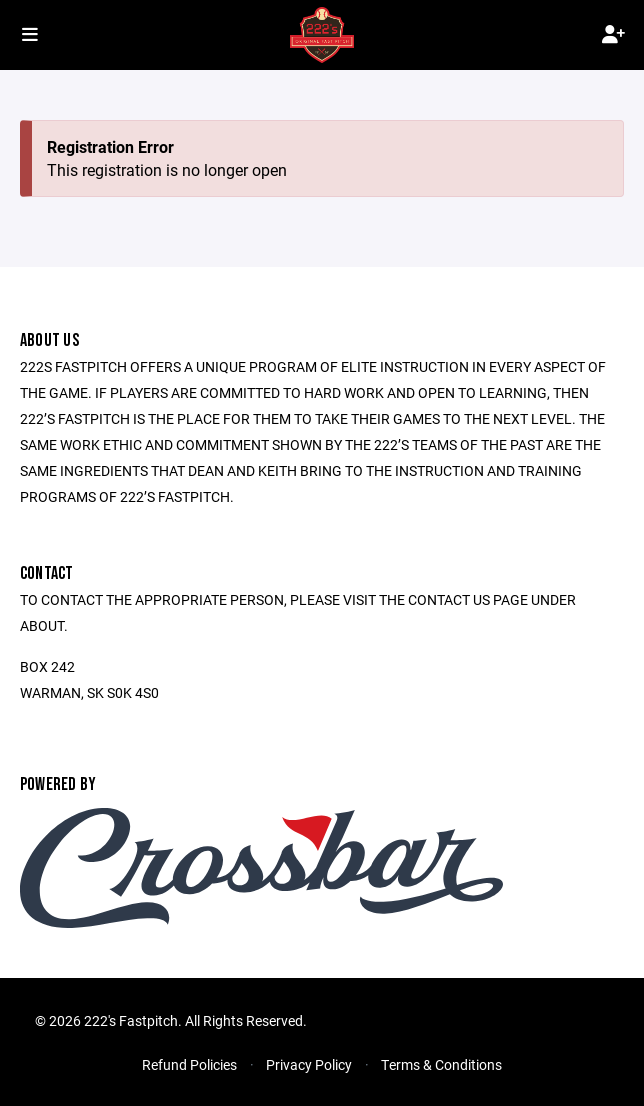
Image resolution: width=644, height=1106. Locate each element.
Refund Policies (189, 1064)
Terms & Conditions (441, 1064)
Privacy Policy (309, 1064)
